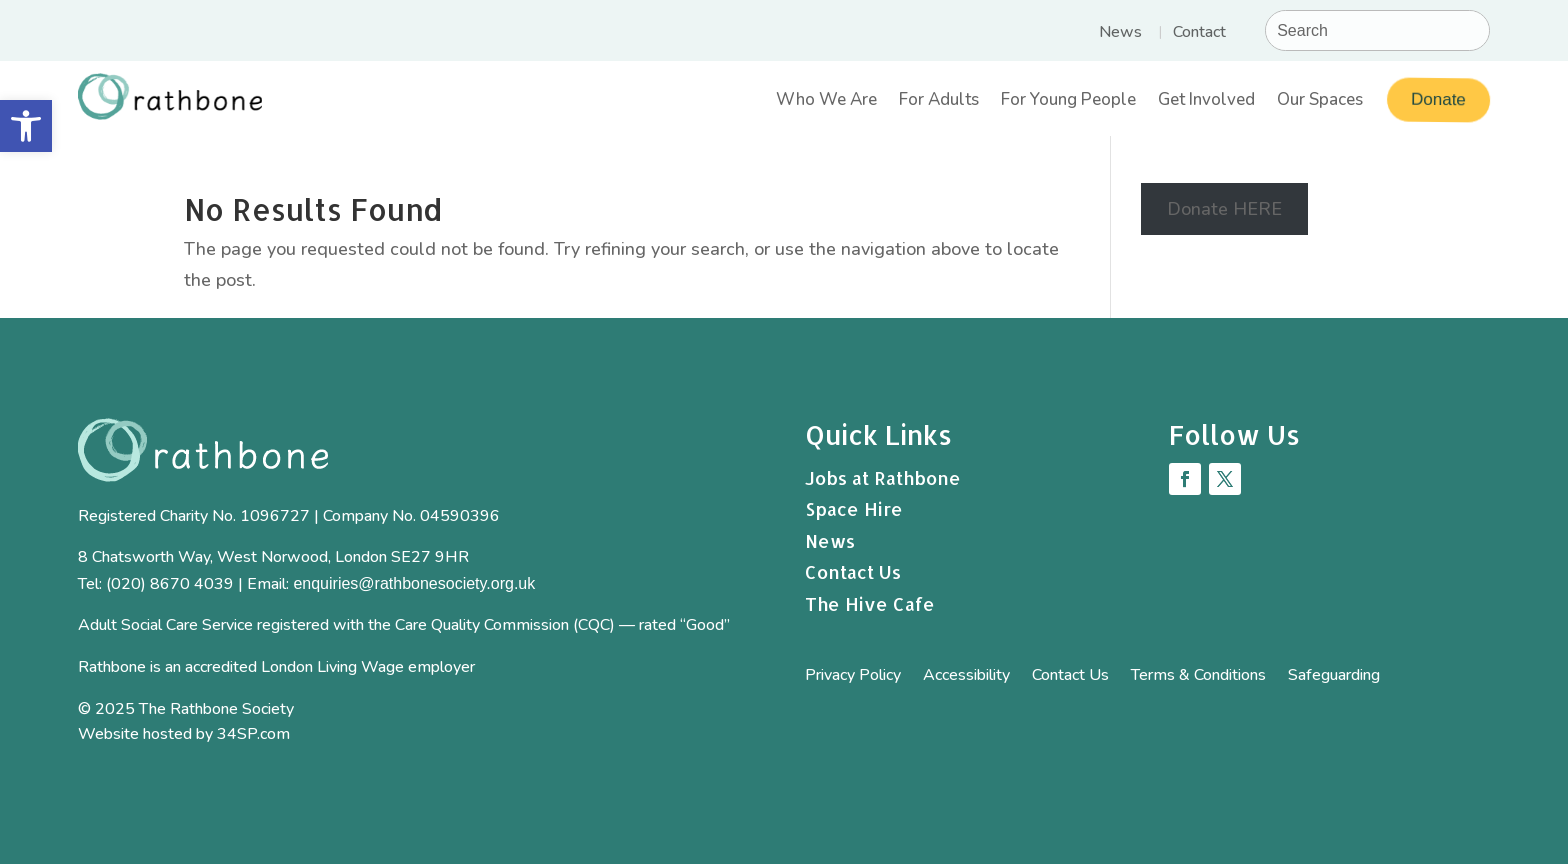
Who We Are (826, 103)
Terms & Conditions (1198, 677)
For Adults (939, 103)
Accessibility (966, 677)
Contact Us (853, 571)
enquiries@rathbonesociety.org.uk (414, 583)
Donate (1436, 100)
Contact (1199, 34)
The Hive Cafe (870, 603)
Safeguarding (1334, 677)
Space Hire (854, 508)
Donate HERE (1224, 209)
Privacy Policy (853, 677)
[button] (26, 126)
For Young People (1068, 103)
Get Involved (1206, 103)
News (1120, 34)
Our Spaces (1320, 103)
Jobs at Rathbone (883, 477)
